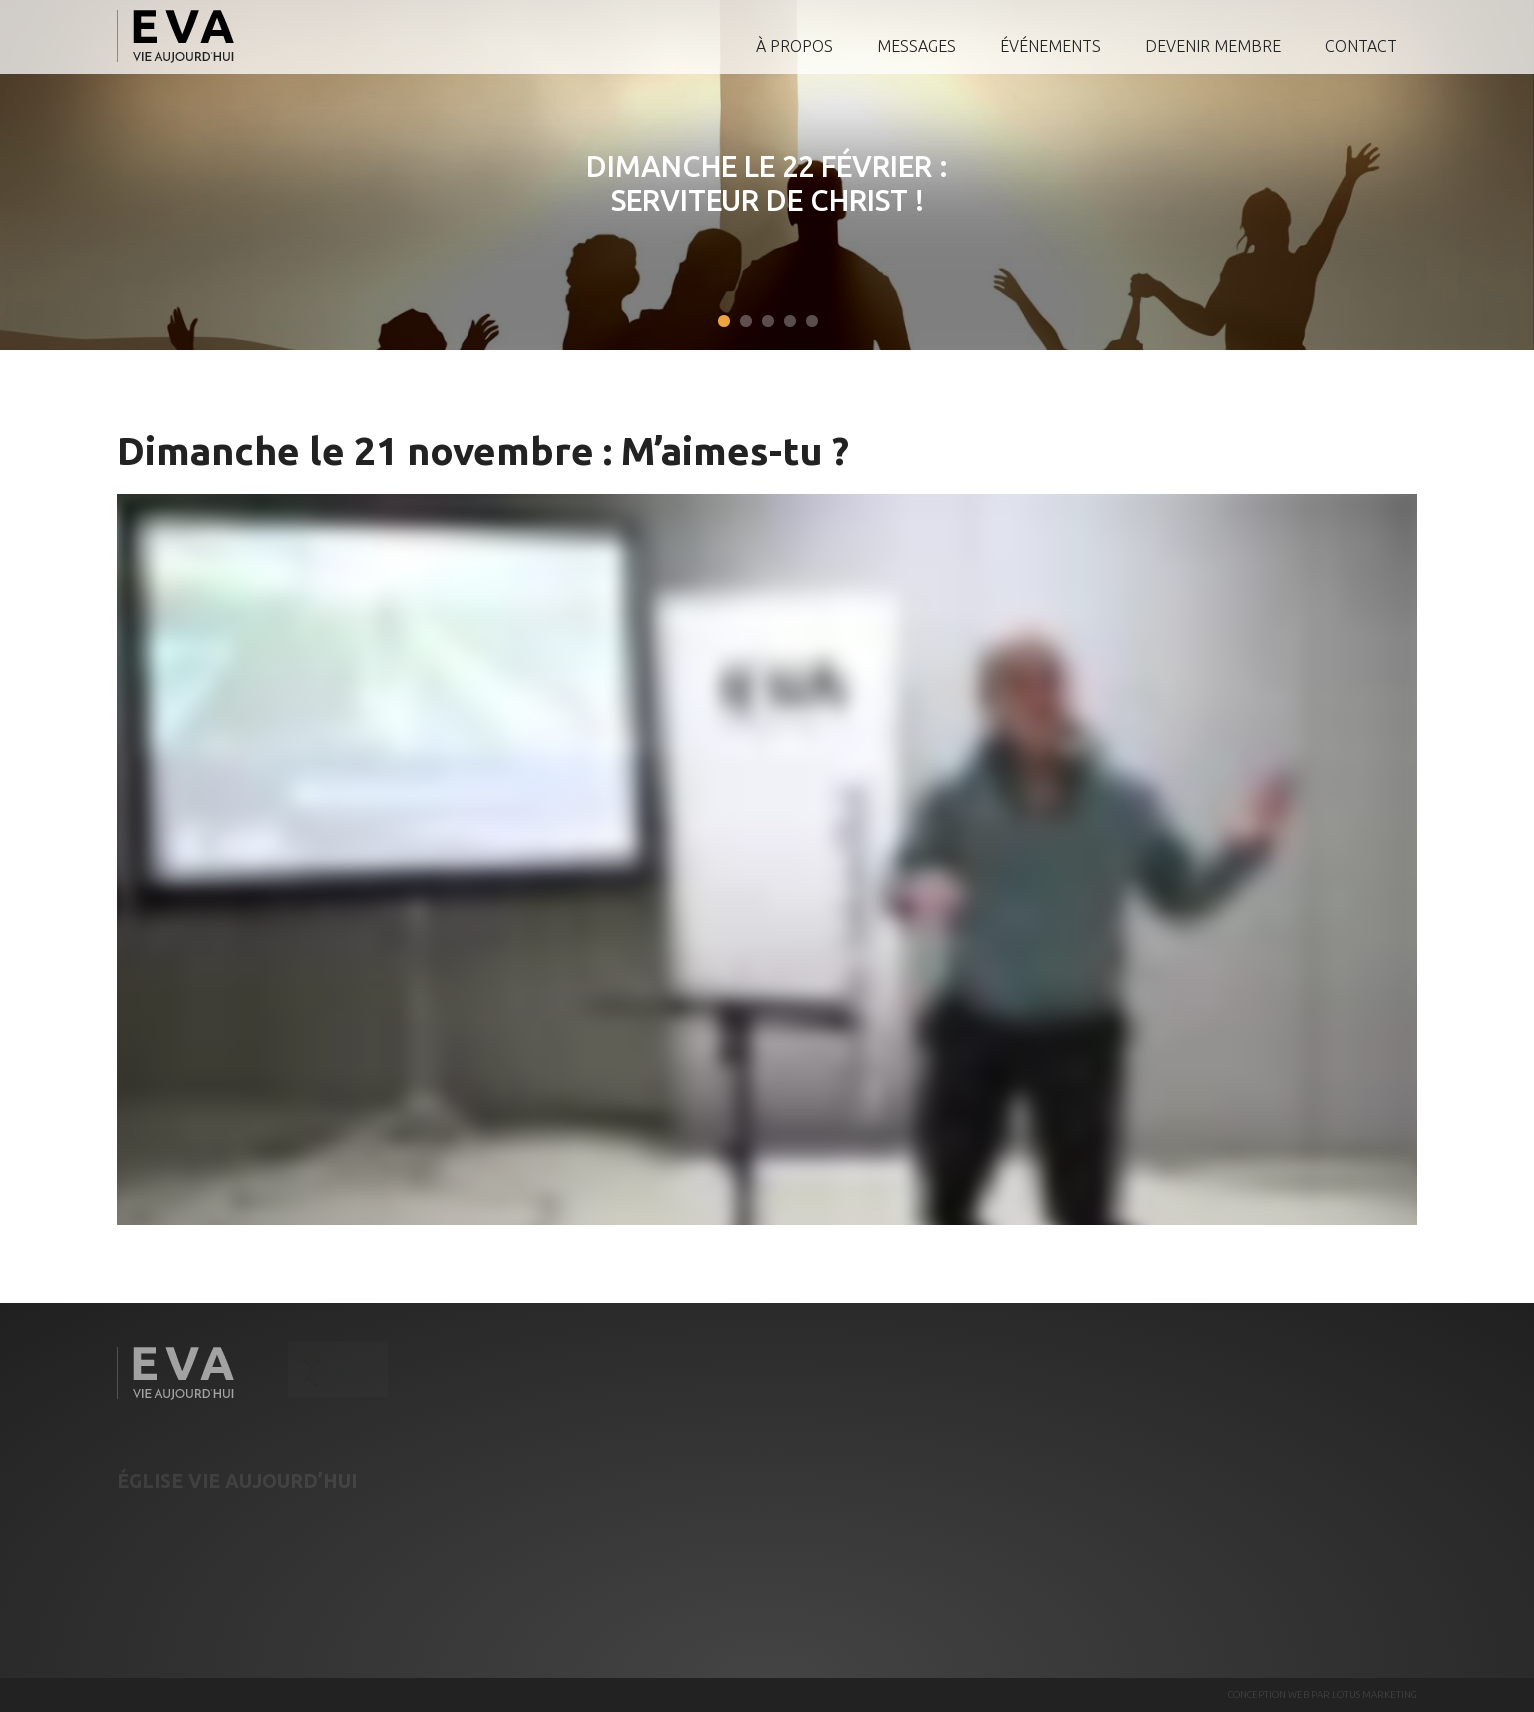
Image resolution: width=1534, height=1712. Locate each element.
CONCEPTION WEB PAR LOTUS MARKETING (1322, 1694)
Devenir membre (1213, 46)
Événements (1050, 46)
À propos (794, 46)
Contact (1361, 46)
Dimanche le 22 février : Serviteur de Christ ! (745, 183)
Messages (916, 46)
